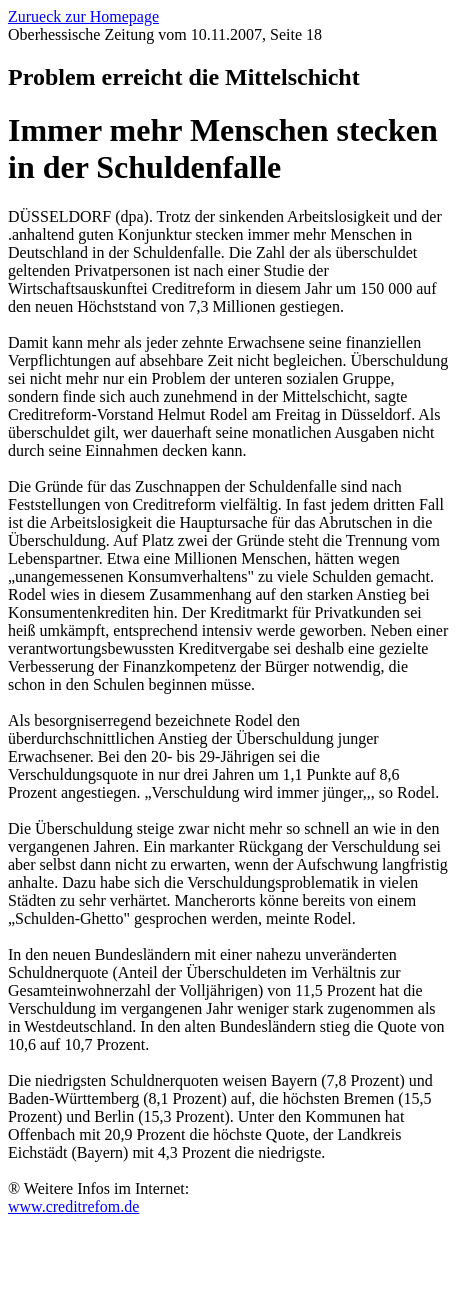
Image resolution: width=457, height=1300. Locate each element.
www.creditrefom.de (73, 1206)
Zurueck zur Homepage (83, 16)
